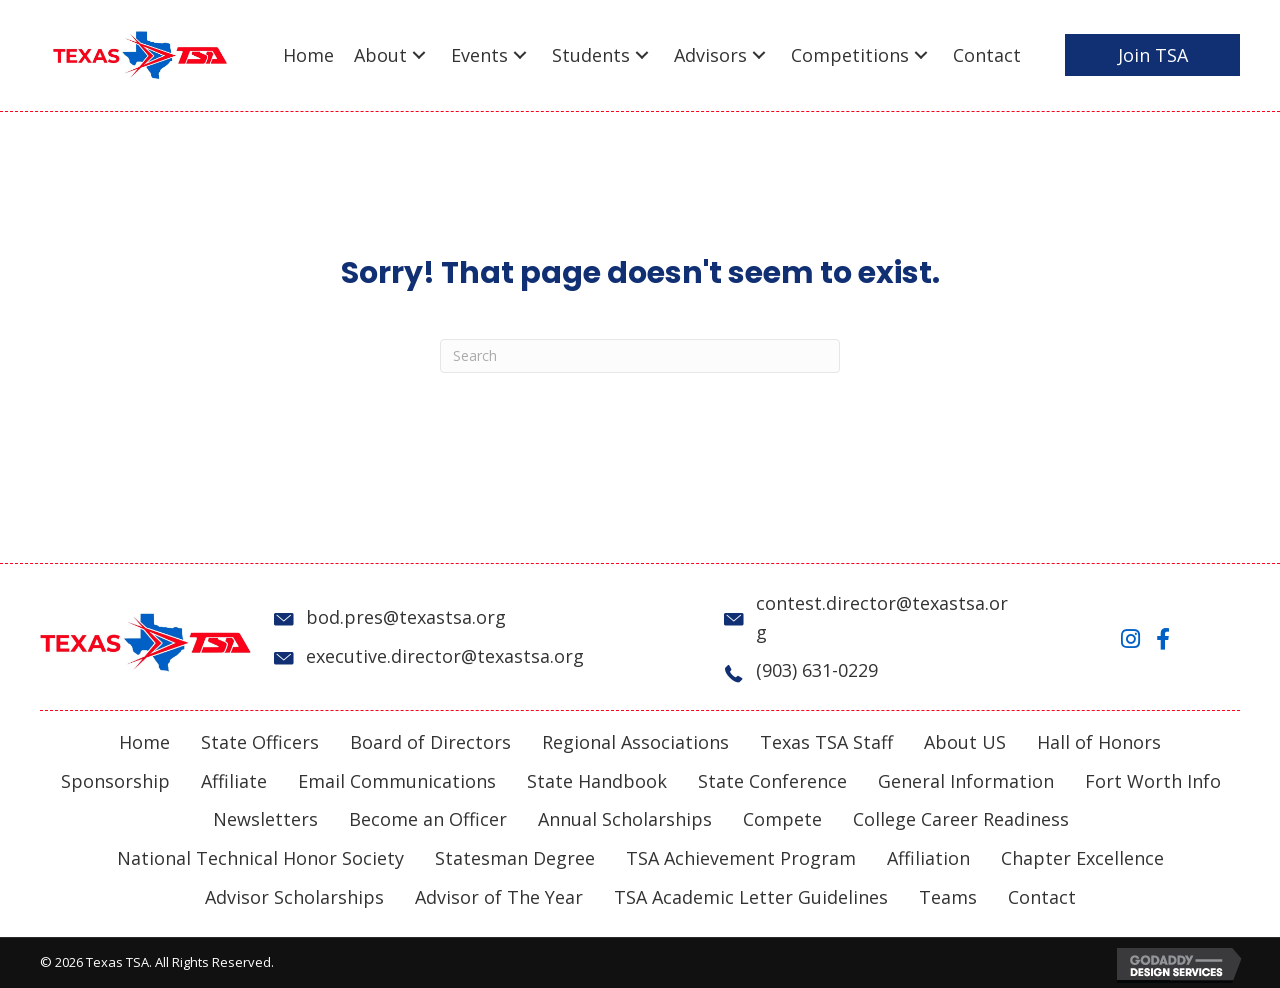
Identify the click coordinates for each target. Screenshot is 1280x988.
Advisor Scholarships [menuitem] (294, 897)
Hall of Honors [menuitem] (1099, 742)
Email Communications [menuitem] (397, 781)
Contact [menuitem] (1042, 897)
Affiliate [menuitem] (234, 781)
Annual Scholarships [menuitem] (625, 819)
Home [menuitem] (144, 742)
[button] (419, 55)
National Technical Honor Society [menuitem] (260, 858)
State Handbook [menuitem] (597, 781)
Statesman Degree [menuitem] (515, 858)
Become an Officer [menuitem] (428, 819)
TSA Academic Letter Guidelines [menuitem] (751, 897)
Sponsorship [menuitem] (115, 781)
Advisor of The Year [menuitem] (499, 897)
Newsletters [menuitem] (265, 819)
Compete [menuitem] (782, 819)
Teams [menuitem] (948, 897)
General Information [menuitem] (966, 781)
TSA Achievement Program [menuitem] (741, 858)
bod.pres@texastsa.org (406, 617)
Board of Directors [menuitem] (430, 742)
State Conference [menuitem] (772, 781)
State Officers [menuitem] (260, 742)
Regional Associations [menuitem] (635, 742)
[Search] (640, 356)
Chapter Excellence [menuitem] (1082, 858)
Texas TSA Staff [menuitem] (826, 742)
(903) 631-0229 (817, 670)
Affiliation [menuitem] (928, 858)
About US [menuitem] (965, 742)
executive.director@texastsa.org (445, 656)
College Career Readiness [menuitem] (961, 819)
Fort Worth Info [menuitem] (1153, 781)
